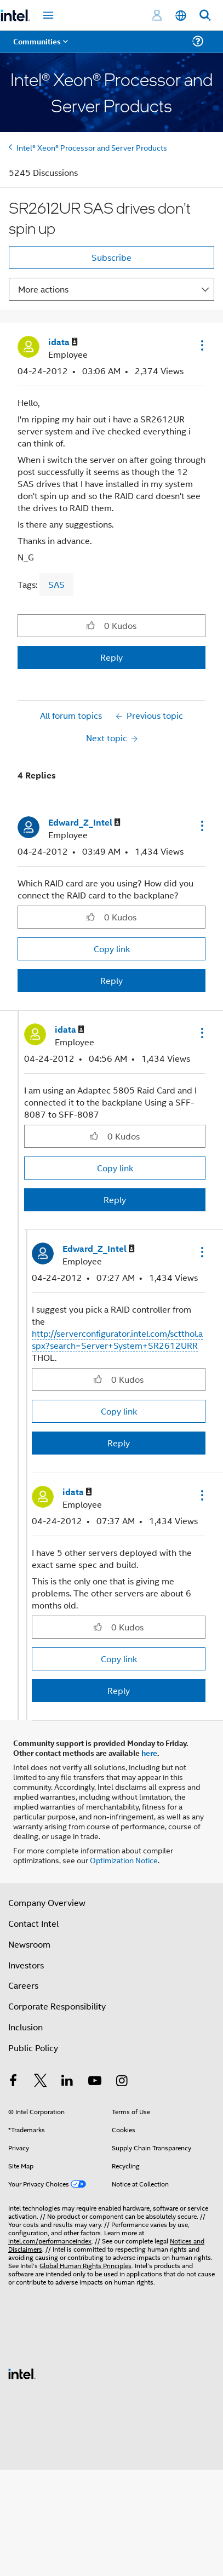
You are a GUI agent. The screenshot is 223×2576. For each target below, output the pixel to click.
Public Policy (33, 2047)
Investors (26, 1965)
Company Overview (46, 1902)
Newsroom (29, 1944)
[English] (181, 16)
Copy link (112, 948)
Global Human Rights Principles (85, 2265)
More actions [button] (43, 289)
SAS (56, 584)
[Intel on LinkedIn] (67, 2081)
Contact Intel (33, 1923)
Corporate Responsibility (57, 2006)
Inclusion (25, 2026)
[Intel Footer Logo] (22, 2372)
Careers (23, 1985)
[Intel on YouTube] (94, 2081)
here (149, 1753)
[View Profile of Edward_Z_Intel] (84, 822)
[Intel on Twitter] (40, 2081)
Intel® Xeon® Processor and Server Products (91, 147)
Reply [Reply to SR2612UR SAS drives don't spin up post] (111, 657)
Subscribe (111, 257)
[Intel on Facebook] (13, 2081)
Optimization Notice (124, 1859)
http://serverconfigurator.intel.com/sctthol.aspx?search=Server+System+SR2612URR (117, 1339)
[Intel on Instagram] (121, 2081)
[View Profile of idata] (63, 342)
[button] (201, 345)
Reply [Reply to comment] (111, 980)
